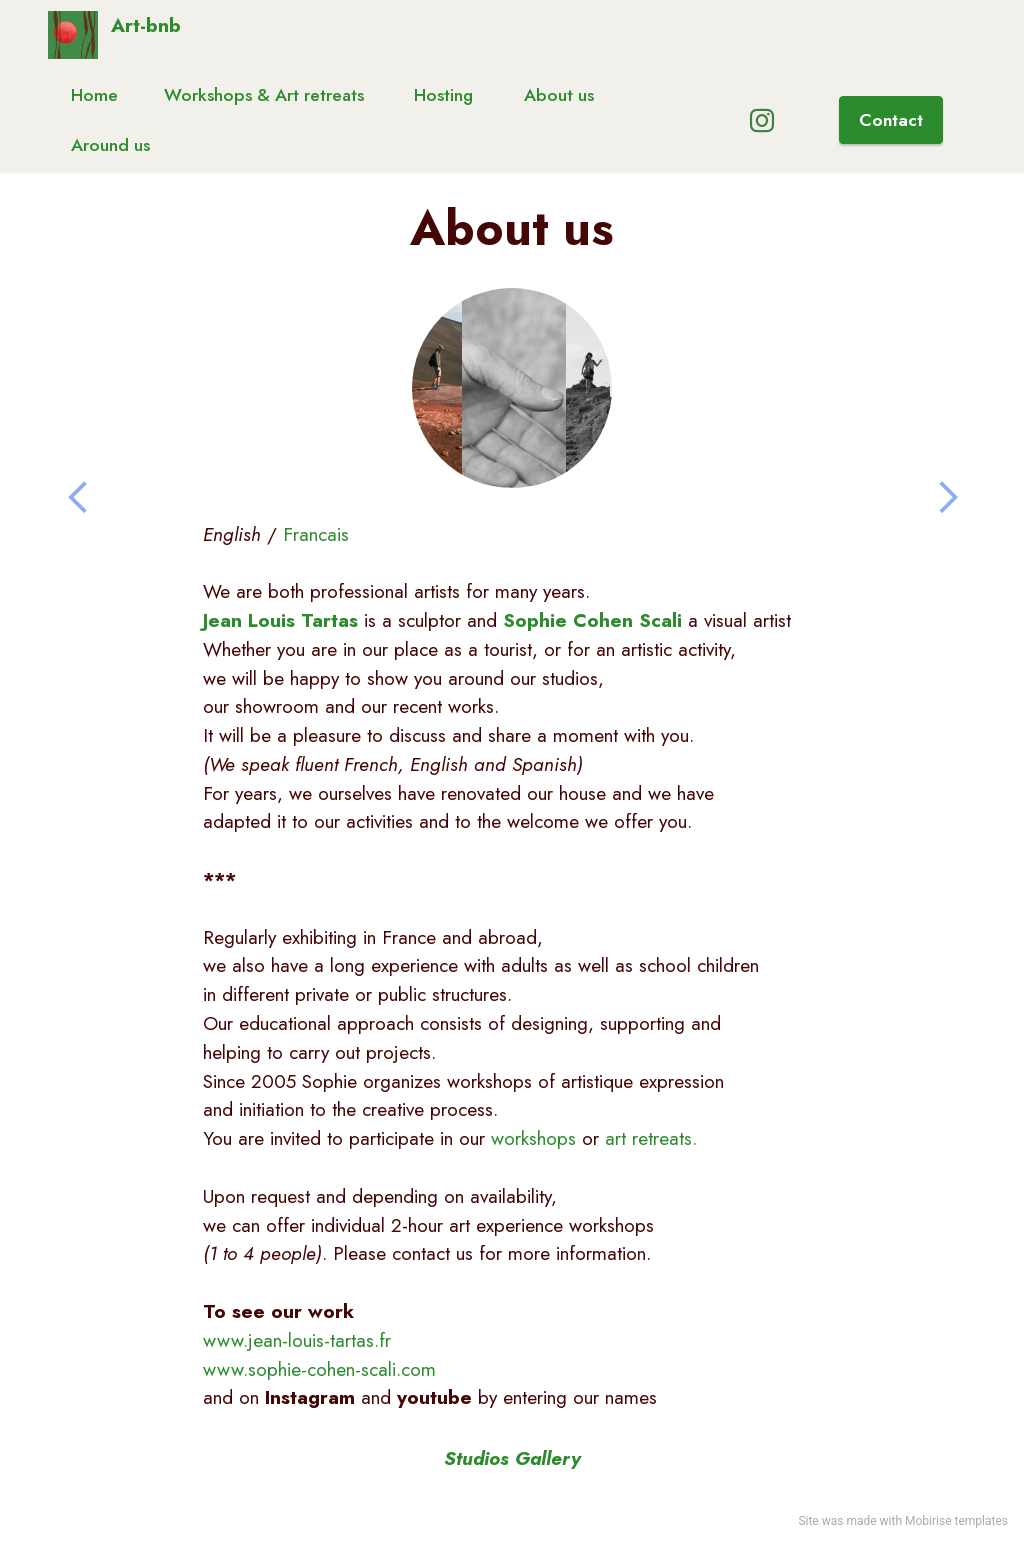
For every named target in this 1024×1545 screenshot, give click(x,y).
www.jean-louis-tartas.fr (297, 1340)
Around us (110, 145)
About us (559, 95)
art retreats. (651, 1138)
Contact (891, 120)
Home (94, 95)
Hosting (446, 95)
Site (808, 1521)
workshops (533, 1138)
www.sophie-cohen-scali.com (319, 1369)
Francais (316, 534)
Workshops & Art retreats (266, 95)
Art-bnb (146, 27)
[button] (78, 498)
